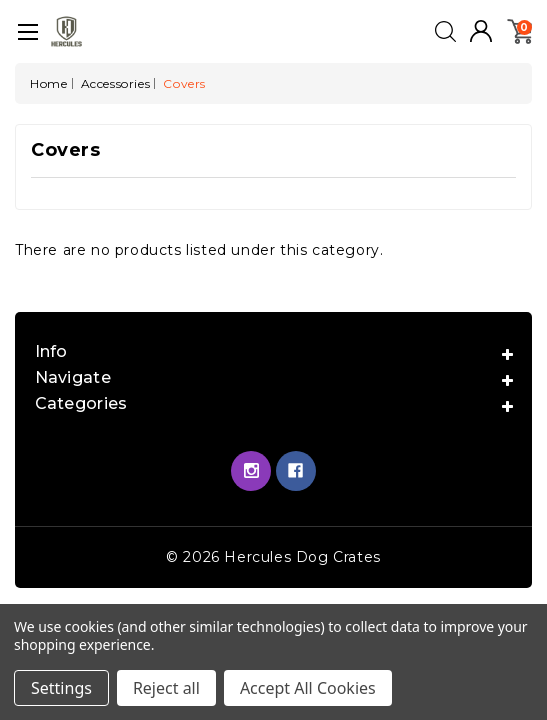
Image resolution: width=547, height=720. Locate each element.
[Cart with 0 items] (519, 30)
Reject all (166, 688)
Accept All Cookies (308, 688)
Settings (61, 688)
